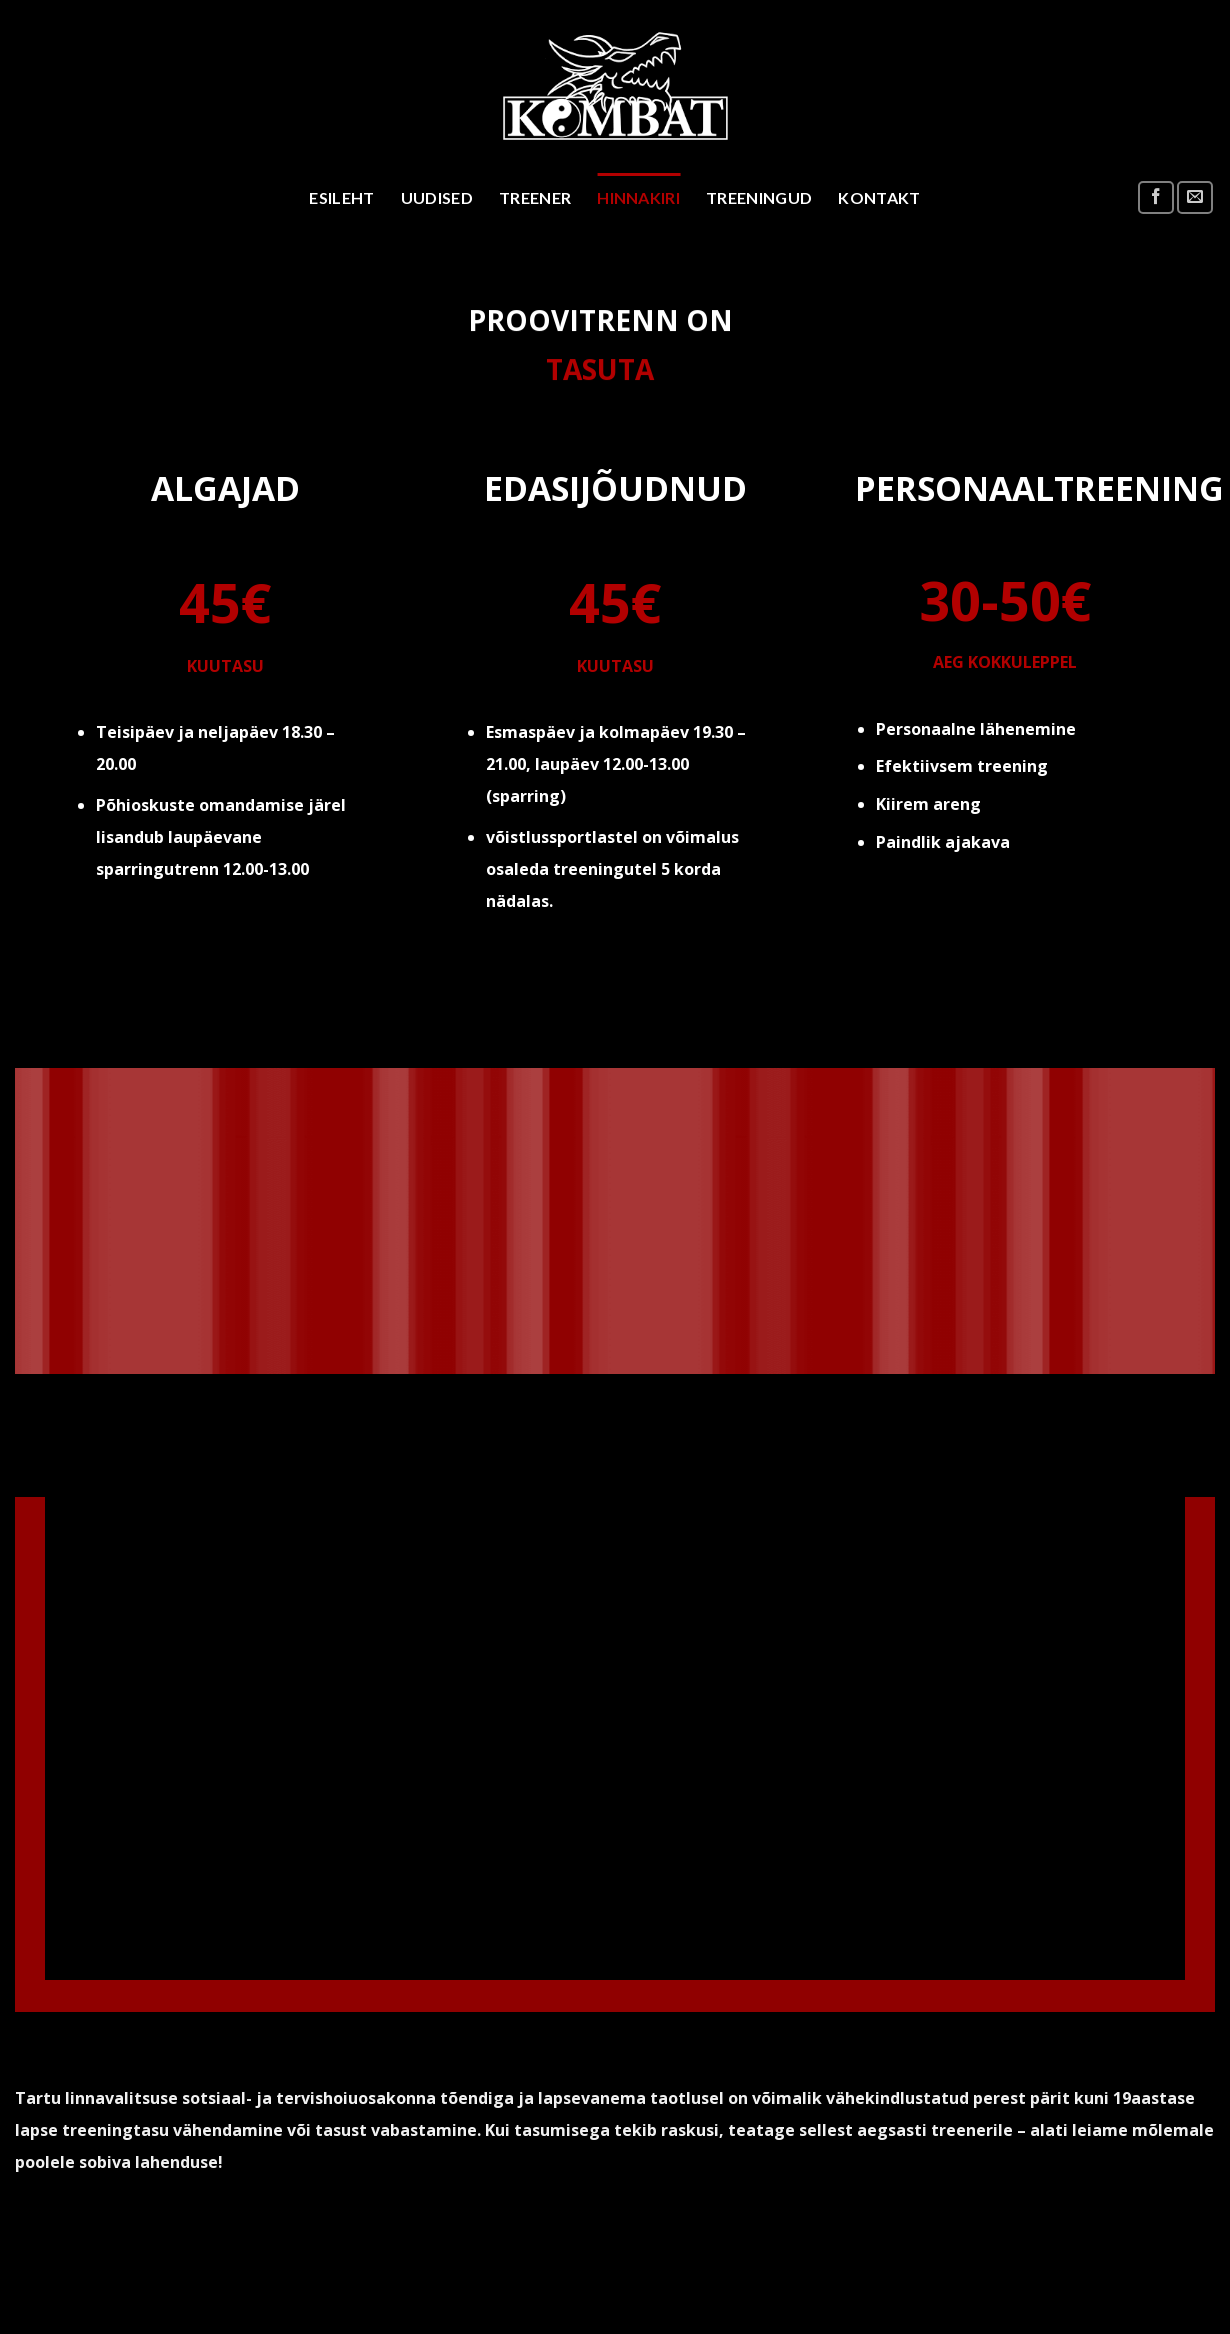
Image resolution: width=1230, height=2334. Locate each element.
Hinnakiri (638, 197)
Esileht (341, 197)
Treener (535, 197)
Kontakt (879, 197)
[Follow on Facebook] (1156, 197)
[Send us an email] (1195, 197)
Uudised (437, 197)
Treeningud (759, 197)
